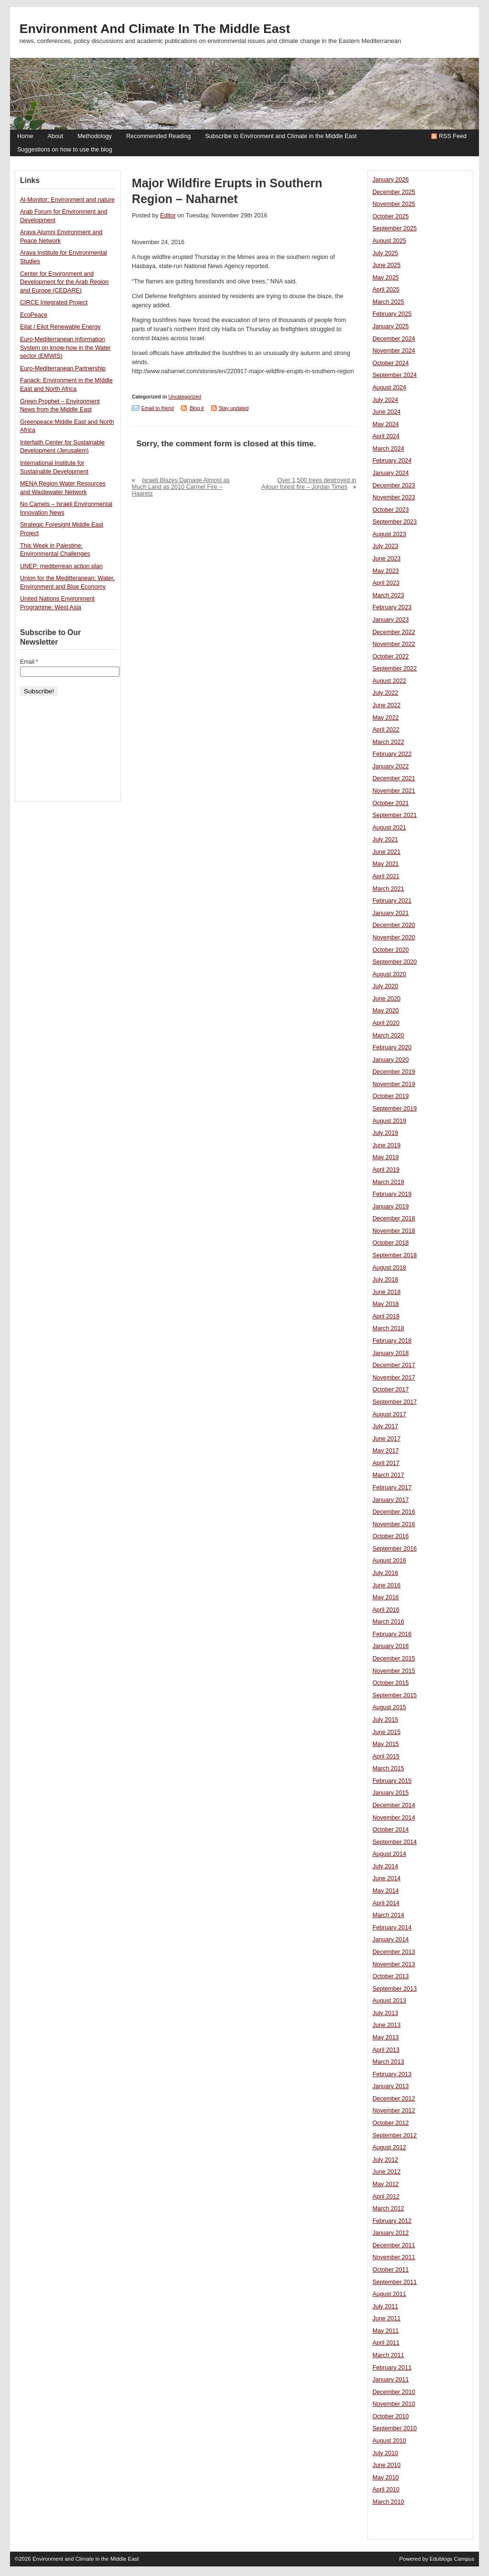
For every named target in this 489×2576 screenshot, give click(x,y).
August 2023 (389, 534)
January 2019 (390, 1206)
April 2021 (386, 876)
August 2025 (389, 240)
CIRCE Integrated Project (54, 302)
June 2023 (386, 558)
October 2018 (390, 1242)
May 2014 (385, 1890)
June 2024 (386, 412)
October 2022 (390, 656)
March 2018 (388, 1328)
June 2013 (386, 2025)
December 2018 (393, 1218)
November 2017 (393, 1377)
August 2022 (389, 681)
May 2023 (385, 571)
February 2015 (392, 1781)
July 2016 (385, 1573)
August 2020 (389, 974)
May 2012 (385, 2184)
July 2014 (385, 1866)
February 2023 (392, 607)
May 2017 (385, 1450)
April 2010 (386, 2489)
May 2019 (385, 1157)
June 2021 (386, 852)
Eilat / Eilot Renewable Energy (60, 326)
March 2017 (388, 1475)
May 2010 (385, 2477)
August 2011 (389, 2294)
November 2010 (393, 2404)
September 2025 (394, 228)
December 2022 (393, 632)
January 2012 (390, 2233)
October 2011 (390, 2269)
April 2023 (386, 583)
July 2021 (385, 839)
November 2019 (393, 1084)
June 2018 (386, 1292)
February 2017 (392, 1487)
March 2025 (388, 302)
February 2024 (392, 460)
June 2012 (386, 2171)
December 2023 (393, 485)
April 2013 (386, 2050)
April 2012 (386, 2196)
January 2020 (390, 1059)
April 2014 (386, 1903)
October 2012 (390, 2123)
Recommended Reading (158, 136)
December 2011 (393, 2245)
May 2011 (385, 2331)
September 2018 (394, 1255)
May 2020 (385, 1010)
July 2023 (385, 546)
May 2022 (385, 717)
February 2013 (392, 2074)
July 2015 (385, 1719)
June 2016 (386, 1585)
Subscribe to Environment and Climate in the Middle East (280, 136)
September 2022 (394, 668)
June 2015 (386, 1732)
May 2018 (385, 1304)
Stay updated (234, 408)
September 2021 (394, 815)
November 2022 (393, 644)
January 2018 (390, 1353)
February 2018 (392, 1340)
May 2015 (385, 1744)
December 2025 (393, 192)
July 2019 (385, 1133)
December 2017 (393, 1365)
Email (29, 661)
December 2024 (393, 338)
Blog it (197, 408)
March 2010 (388, 2502)
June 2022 (386, 705)
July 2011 (385, 2306)
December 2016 (393, 1512)
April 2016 (386, 1609)
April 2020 (386, 1023)
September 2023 (394, 521)
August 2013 (389, 2000)
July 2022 (385, 693)
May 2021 (385, 864)
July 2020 (385, 986)
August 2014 (389, 1854)
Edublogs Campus (452, 2559)
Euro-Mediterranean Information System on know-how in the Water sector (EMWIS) (65, 347)
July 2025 (385, 253)
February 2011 (392, 2367)
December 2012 (393, 2098)
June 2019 (386, 1145)
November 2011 (393, 2257)
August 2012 (389, 2147)
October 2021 (390, 803)
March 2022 (388, 742)
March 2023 (388, 595)
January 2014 (390, 1939)
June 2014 (386, 1878)
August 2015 (389, 1707)
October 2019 (390, 1096)
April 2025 (386, 289)
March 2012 (388, 2208)
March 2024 (388, 448)
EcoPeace (33, 315)
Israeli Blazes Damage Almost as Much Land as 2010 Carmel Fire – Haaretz (181, 487)
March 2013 (388, 2062)
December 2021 (393, 778)
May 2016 (385, 1597)
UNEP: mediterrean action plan (61, 566)
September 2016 (394, 1548)
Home (25, 136)
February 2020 (392, 1047)
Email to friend (157, 408)
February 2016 (392, 1634)
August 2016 (389, 1560)
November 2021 (393, 790)
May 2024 (385, 424)
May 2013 (385, 2037)
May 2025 (385, 277)
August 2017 (389, 1414)
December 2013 (393, 1952)
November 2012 (393, 2110)
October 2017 (390, 1389)
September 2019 (394, 1108)
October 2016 (390, 1536)
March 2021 (388, 888)
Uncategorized (184, 396)
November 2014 (393, 1817)
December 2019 (393, 1071)
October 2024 (390, 363)
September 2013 (394, 1988)
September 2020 (394, 962)
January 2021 (390, 913)
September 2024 (394, 375)
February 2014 (392, 1927)
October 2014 (390, 1829)
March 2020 (388, 1035)
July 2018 (385, 1279)
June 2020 (386, 998)
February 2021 (392, 900)
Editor (168, 215)
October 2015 (390, 1683)
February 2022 (392, 754)
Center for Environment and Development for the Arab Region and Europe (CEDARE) (64, 282)
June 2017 (386, 1438)
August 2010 (389, 2440)
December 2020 (393, 925)
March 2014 (388, 1915)
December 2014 (393, 1805)
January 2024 (390, 473)
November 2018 (393, 1231)
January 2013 (390, 2086)
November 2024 (393, 350)
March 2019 (388, 1182)
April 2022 (386, 729)
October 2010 (390, 2416)
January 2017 (390, 1500)
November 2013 (393, 1964)
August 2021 (389, 827)
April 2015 (386, 1756)
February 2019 (392, 1194)
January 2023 (390, 619)
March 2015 (388, 1768)
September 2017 (394, 1402)
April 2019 (386, 1169)
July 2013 (385, 2013)
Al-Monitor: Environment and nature (67, 199)
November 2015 (393, 1671)
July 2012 (385, 2159)
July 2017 (385, 1426)
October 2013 (390, 1976)
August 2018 (389, 1267)
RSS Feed (453, 136)
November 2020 (393, 937)
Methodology (94, 136)
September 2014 (394, 1842)
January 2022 (390, 766)
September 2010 (394, 2428)
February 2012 (392, 2221)
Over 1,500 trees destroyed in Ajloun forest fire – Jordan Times (309, 483)
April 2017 (386, 1463)
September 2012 (394, 2135)
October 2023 (390, 510)
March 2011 (388, 2355)
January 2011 (390, 2379)
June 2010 (386, 2465)
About (55, 136)
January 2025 (390, 326)
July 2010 (385, 2453)
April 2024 (386, 436)
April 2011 (386, 2342)
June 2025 (386, 265)
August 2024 (389, 387)
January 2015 (390, 1792)
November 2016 (393, 1524)
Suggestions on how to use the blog (64, 149)
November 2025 (393, 204)
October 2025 (390, 216)
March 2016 (388, 1621)
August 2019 (389, 1121)
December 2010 (393, 2392)
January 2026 (390, 179)
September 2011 (394, 2282)
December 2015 (393, 1658)
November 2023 (393, 497)
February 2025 (392, 314)
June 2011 (386, 2318)
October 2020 (390, 950)
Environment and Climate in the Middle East (155, 29)
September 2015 (394, 1695)
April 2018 (386, 1316)
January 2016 (390, 1646)
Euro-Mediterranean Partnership (63, 368)
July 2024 (385, 400)
